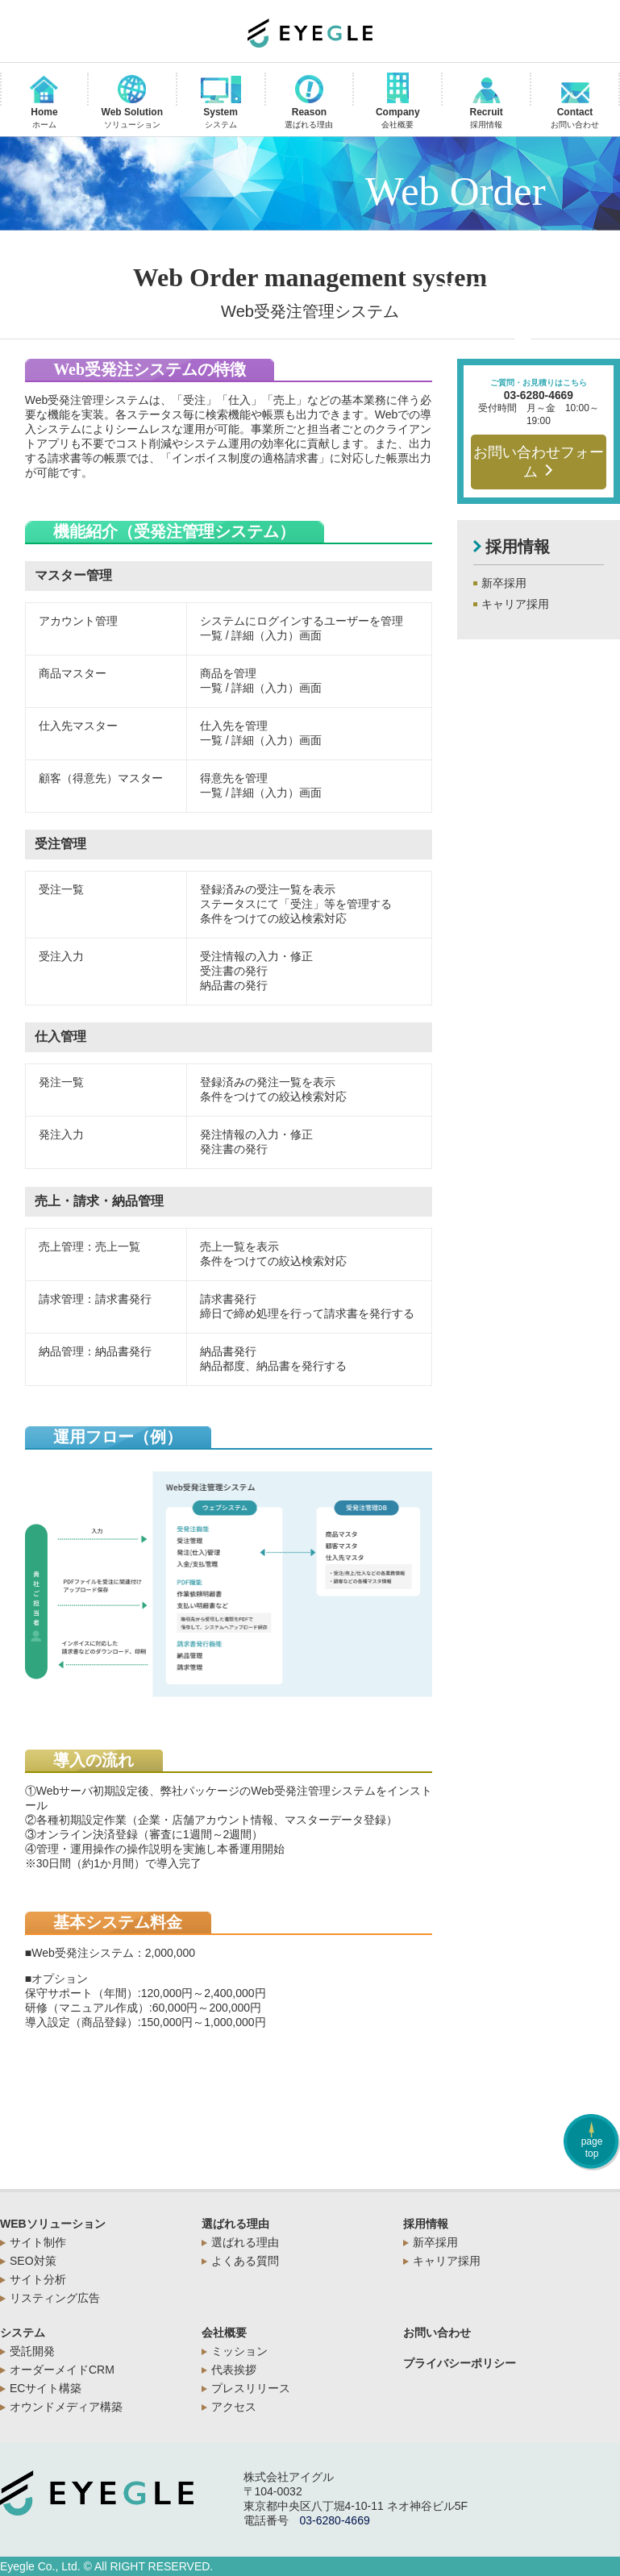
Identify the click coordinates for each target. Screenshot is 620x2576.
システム (22, 2332)
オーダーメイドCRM (62, 2369)
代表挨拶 (233, 2369)
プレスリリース (250, 2388)
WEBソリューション (53, 2223)
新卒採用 (503, 582)
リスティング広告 (55, 2297)
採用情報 (425, 2223)
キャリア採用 (515, 603)
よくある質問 (245, 2260)
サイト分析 (38, 2279)
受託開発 (32, 2351)
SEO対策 (33, 2260)
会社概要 (224, 2332)
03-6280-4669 (538, 395)
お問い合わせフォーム (538, 462)
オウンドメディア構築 (66, 2406)
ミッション (239, 2351)
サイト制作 (38, 2242)
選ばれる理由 (235, 2223)
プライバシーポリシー (459, 2363)
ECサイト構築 (45, 2388)
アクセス (233, 2406)
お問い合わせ (437, 2332)
